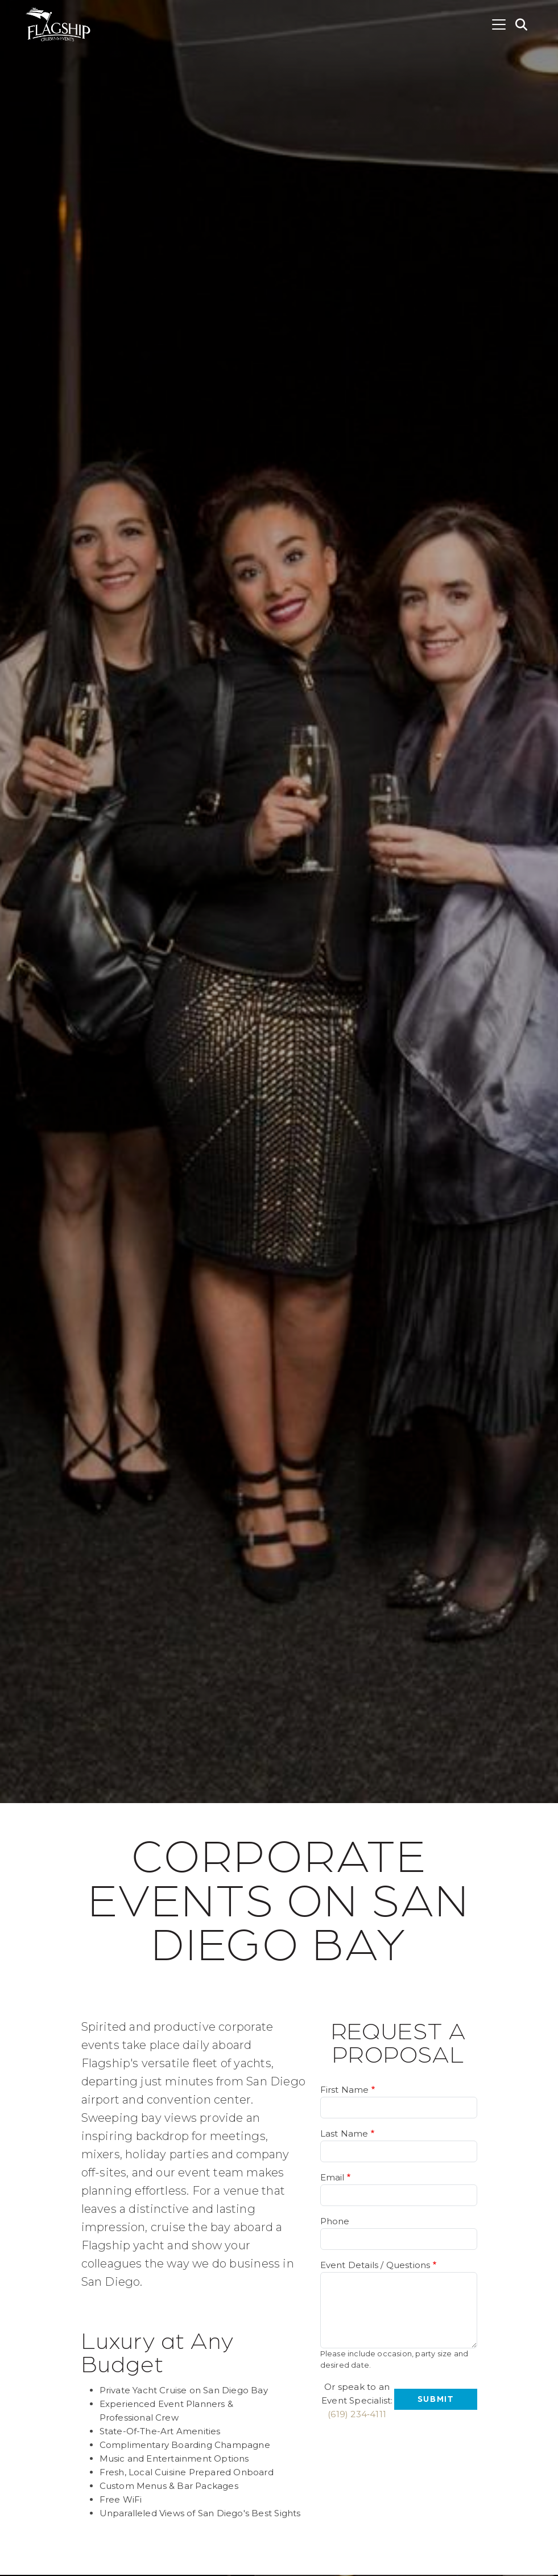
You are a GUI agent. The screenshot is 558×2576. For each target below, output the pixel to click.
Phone (335, 2221)
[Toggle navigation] (498, 24)
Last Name (344, 2133)
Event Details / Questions (375, 2265)
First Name (344, 2089)
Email (332, 2177)
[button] (522, 24)
